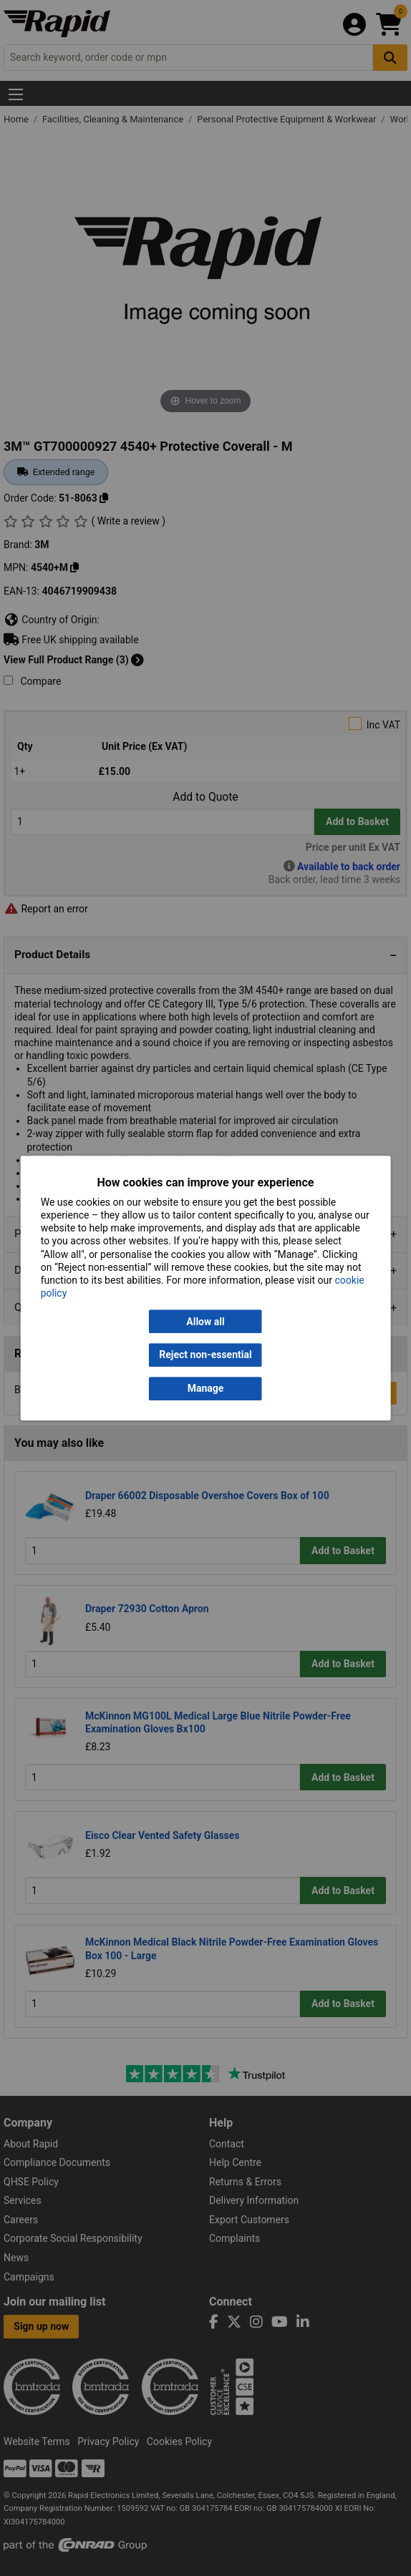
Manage (206, 1388)
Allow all (205, 1321)
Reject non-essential (205, 1355)
